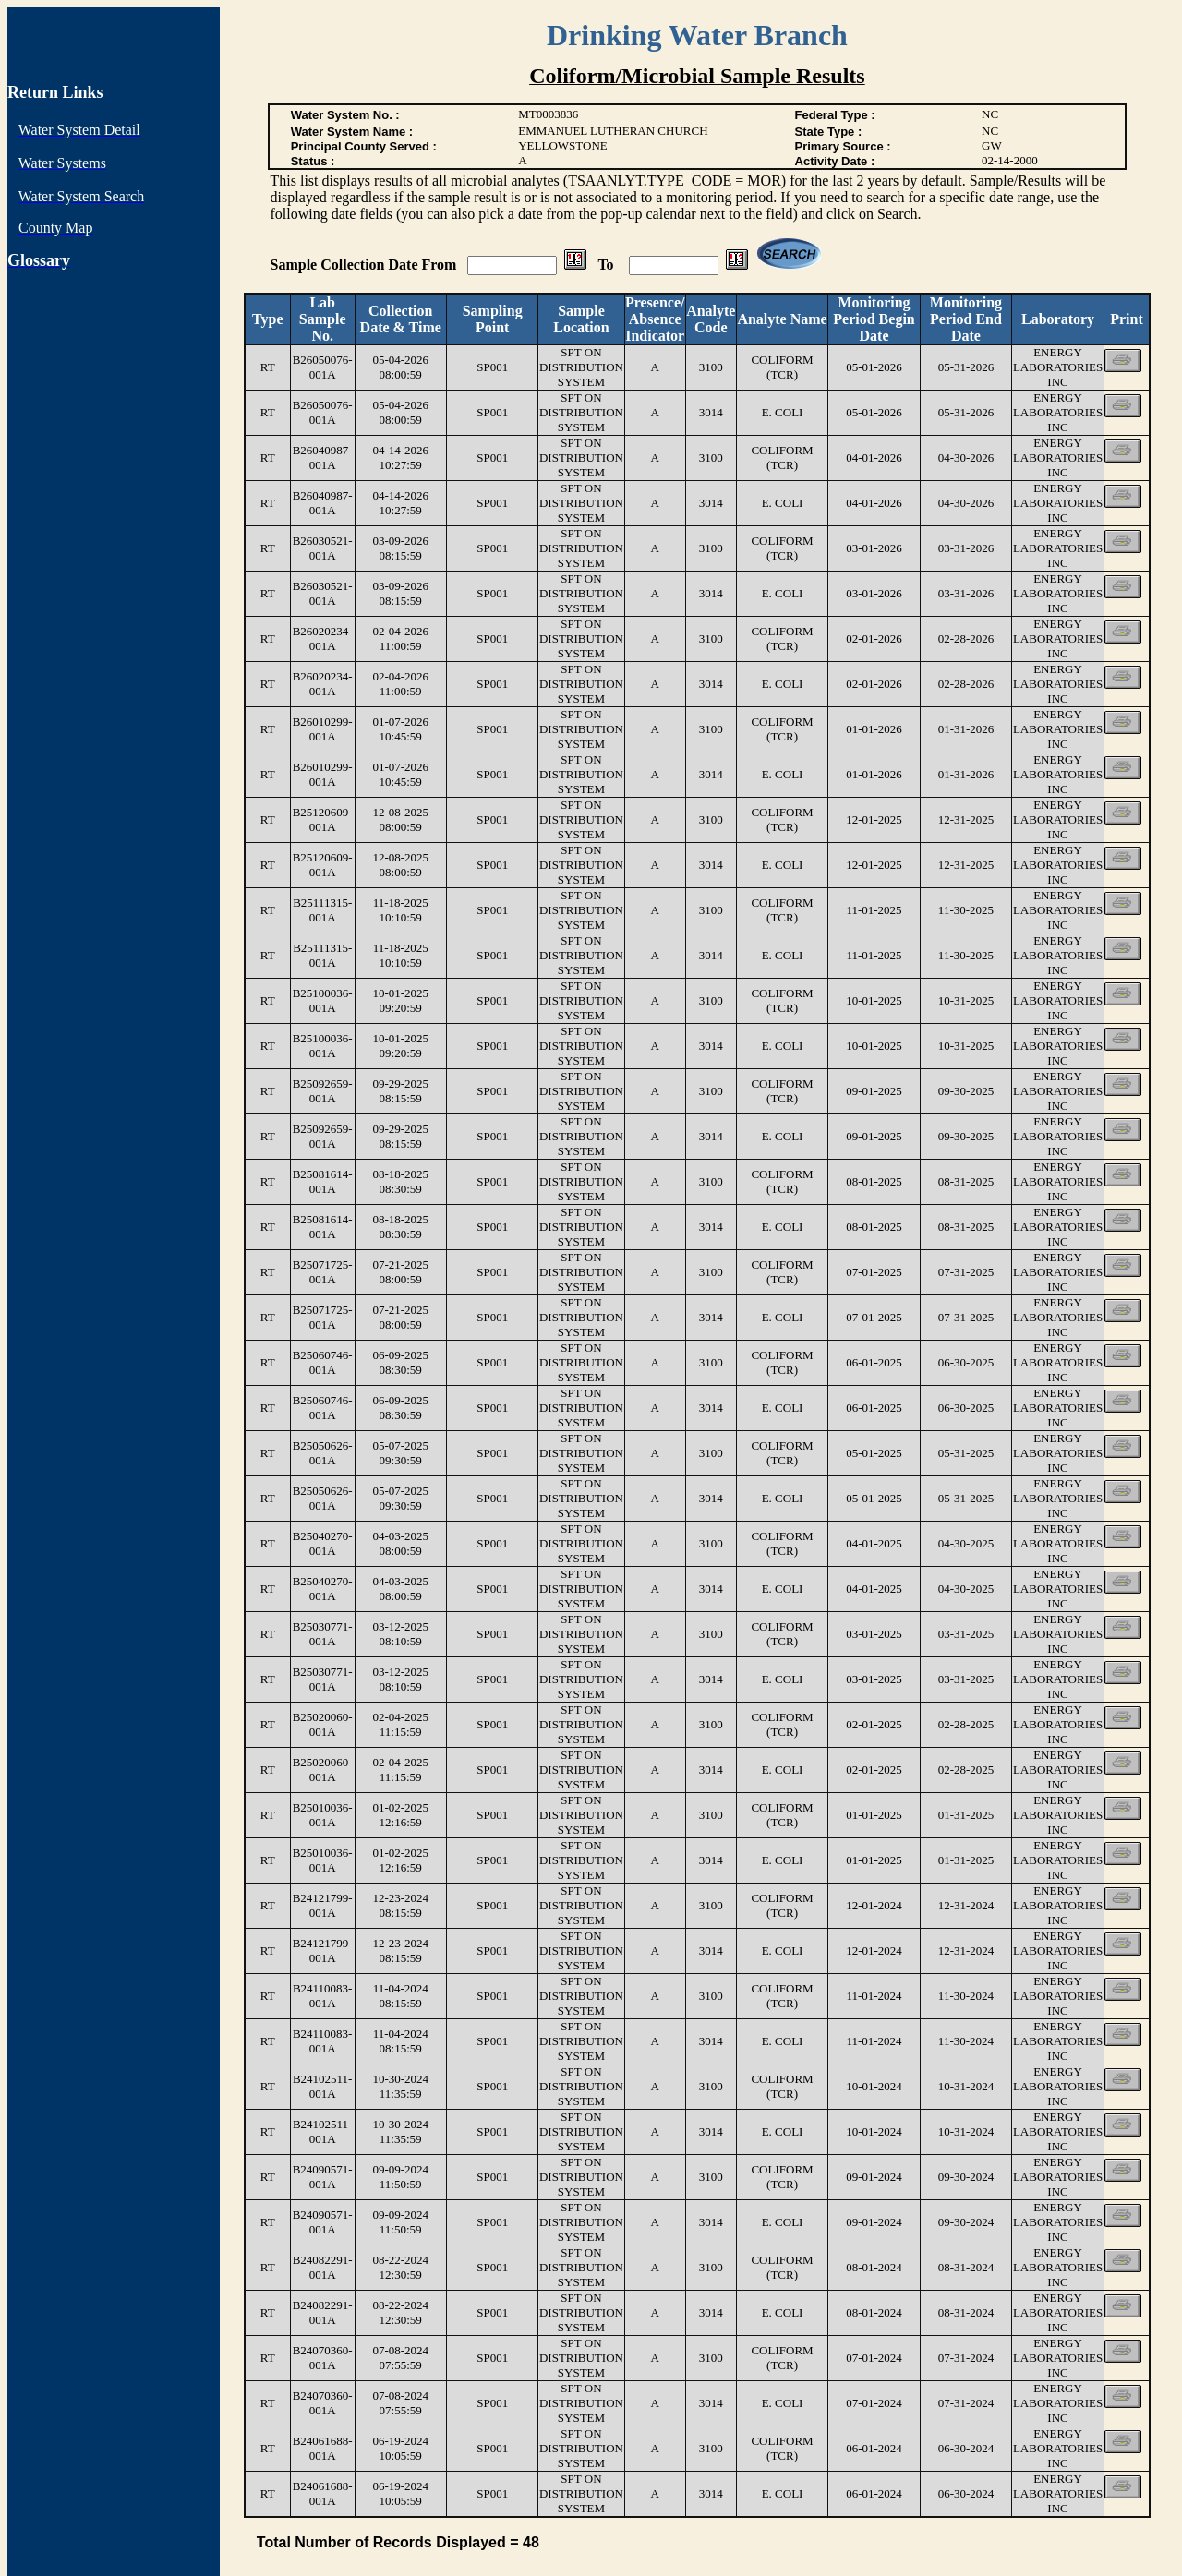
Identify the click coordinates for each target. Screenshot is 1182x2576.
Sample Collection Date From (366, 264)
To (607, 264)
